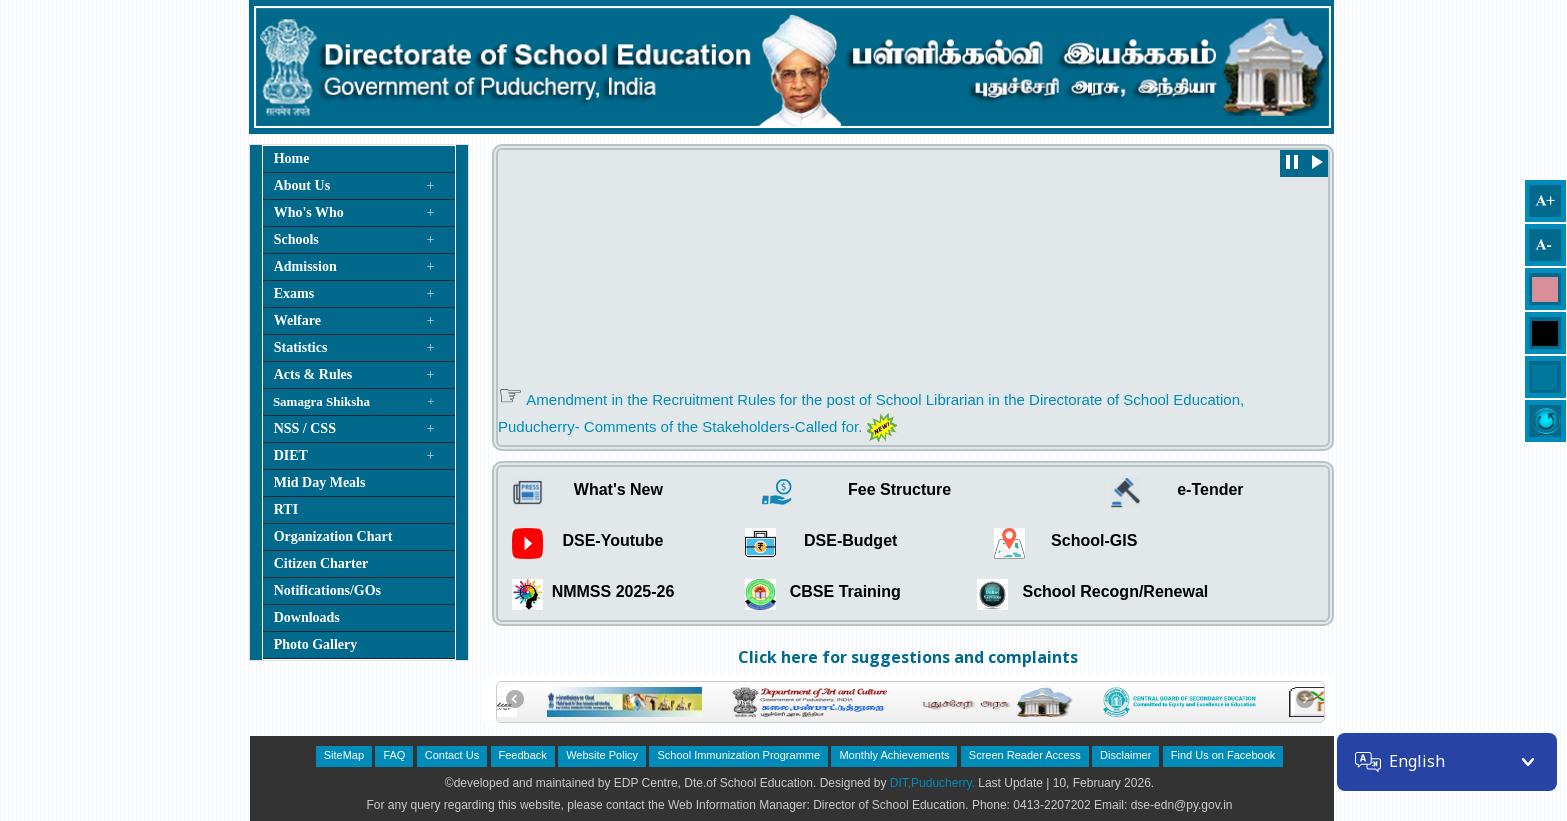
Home (292, 158)
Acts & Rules (313, 374)
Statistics (301, 347)
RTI (286, 509)
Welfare (297, 320)
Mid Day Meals (320, 482)
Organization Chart (333, 536)
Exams (294, 293)
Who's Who (309, 212)
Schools (296, 239)
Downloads (307, 617)
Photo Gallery (316, 644)
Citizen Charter (321, 563)
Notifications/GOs (327, 590)
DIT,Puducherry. (932, 783)
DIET (291, 455)
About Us (302, 185)
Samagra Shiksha (321, 401)
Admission (305, 266)
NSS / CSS (305, 428)
